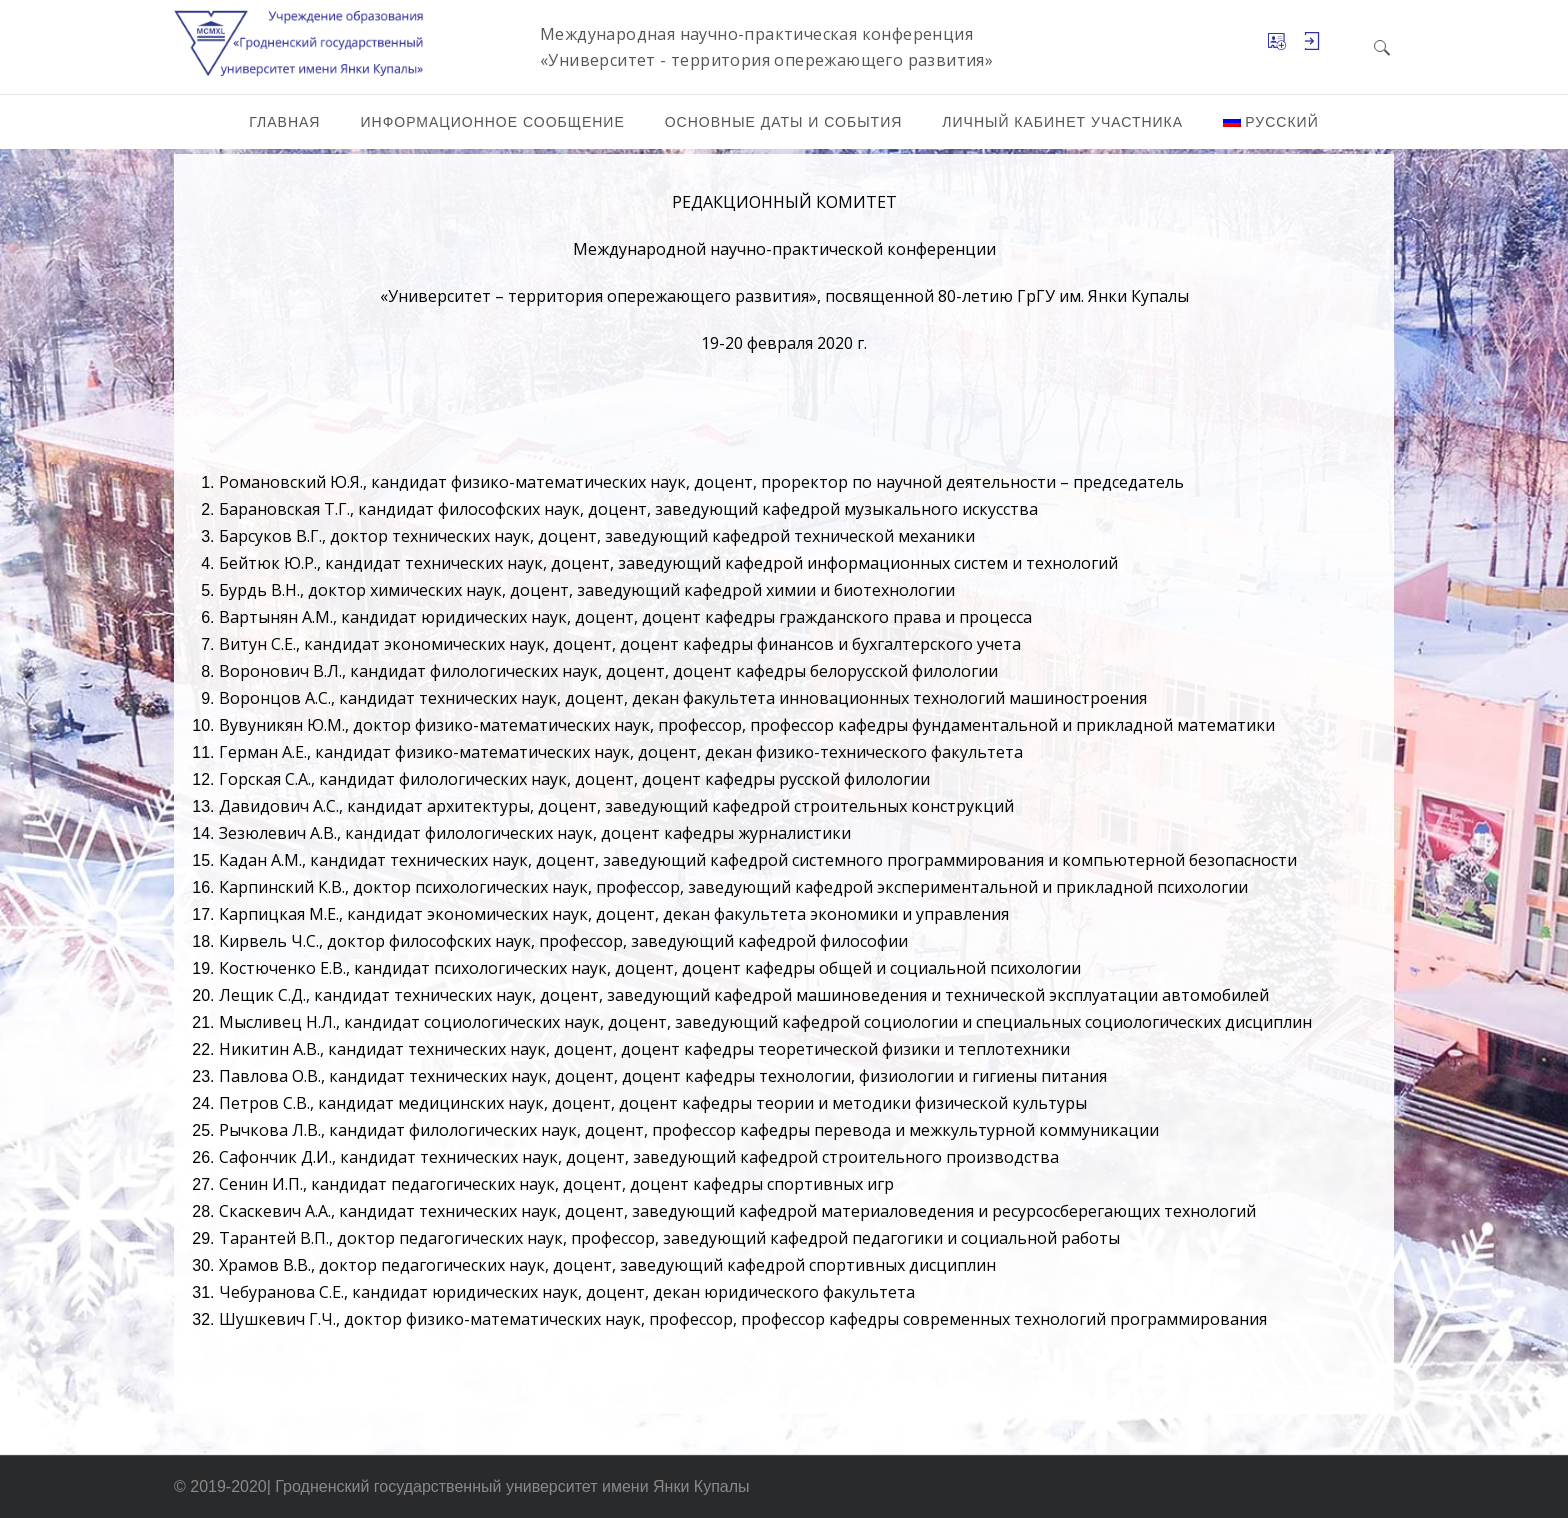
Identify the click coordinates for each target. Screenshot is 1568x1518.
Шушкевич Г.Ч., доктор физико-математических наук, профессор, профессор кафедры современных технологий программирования (743, 1319)
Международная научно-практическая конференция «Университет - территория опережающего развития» (766, 47)
